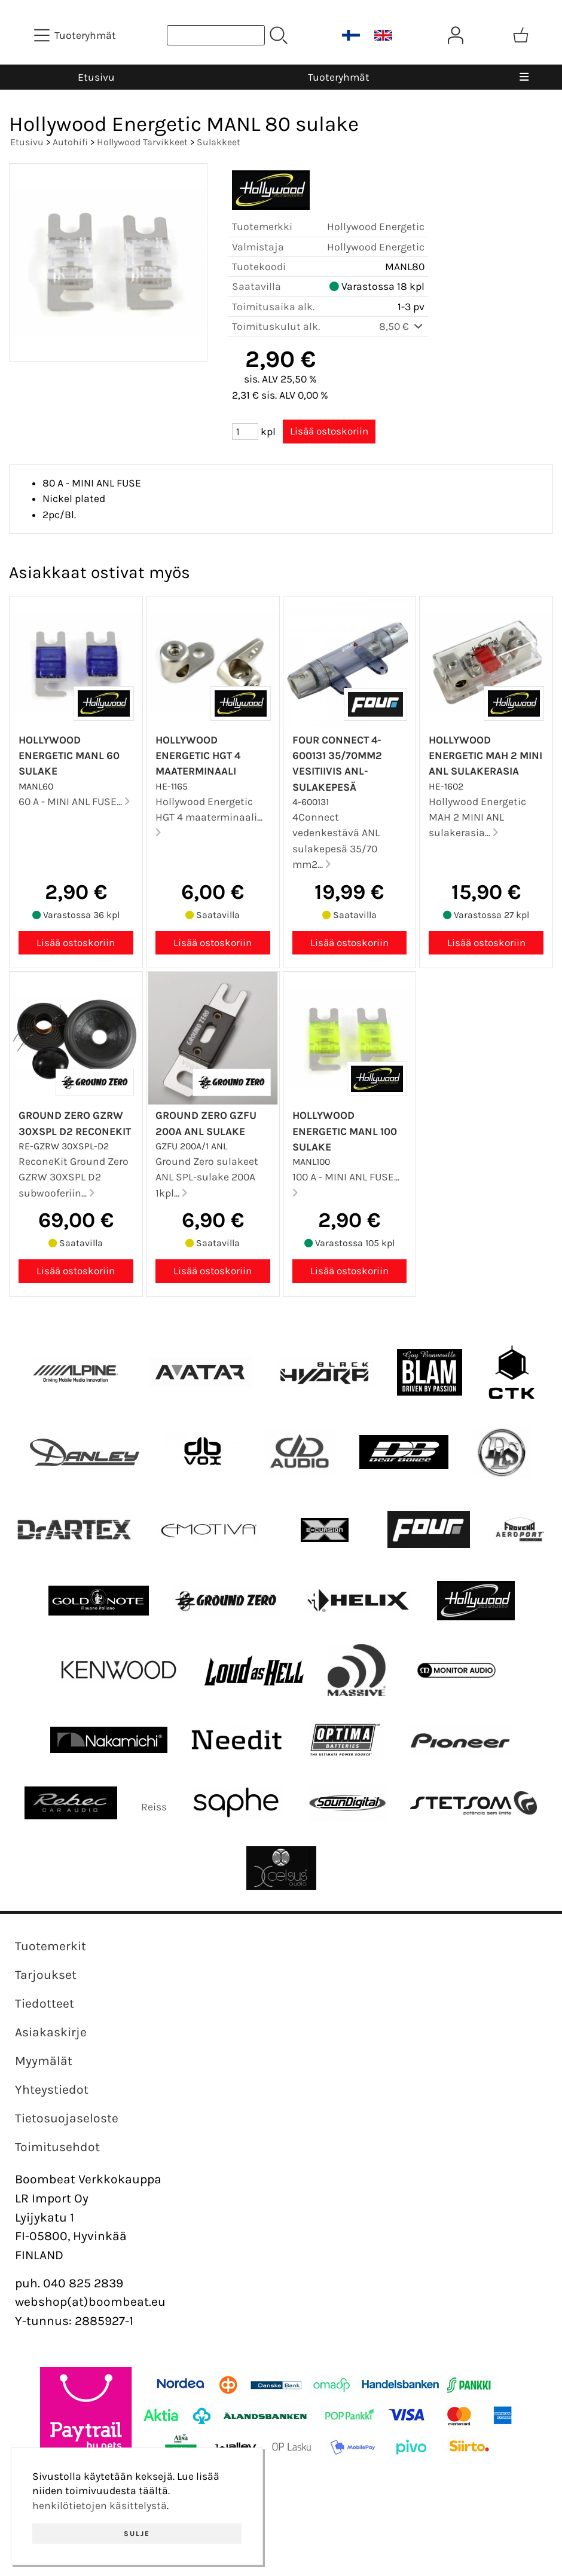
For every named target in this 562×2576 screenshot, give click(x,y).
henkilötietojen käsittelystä (99, 2505)
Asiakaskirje (51, 2032)
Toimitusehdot (57, 2147)
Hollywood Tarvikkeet (142, 142)
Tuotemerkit (50, 1946)
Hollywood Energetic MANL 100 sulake (344, 1131)
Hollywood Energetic (375, 226)
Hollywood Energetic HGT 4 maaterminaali (197, 756)
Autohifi (70, 142)
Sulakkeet (218, 142)
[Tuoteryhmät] (76, 35)
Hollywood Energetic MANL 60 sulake (69, 756)
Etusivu (96, 77)
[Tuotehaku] (216, 35)
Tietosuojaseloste (66, 2118)
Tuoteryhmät (338, 77)
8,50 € (401, 326)
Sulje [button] (137, 2533)
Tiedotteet (44, 2003)
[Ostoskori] (521, 35)
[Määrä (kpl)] (245, 431)
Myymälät (43, 2061)
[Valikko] (523, 77)
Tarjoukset (46, 1975)
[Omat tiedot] (456, 35)
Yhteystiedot (51, 2089)
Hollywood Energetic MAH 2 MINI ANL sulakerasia (485, 756)
